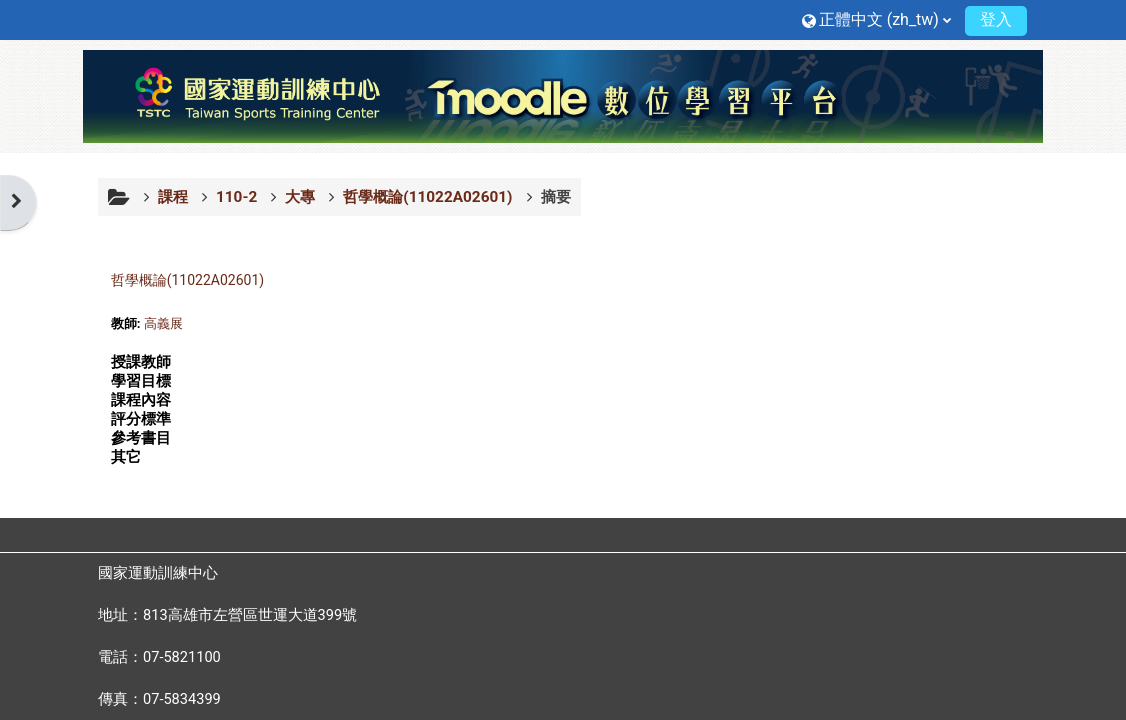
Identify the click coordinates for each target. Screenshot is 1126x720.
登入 (996, 19)
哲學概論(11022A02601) (187, 280)
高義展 (163, 323)
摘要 (556, 197)
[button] (876, 19)
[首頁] (563, 95)
